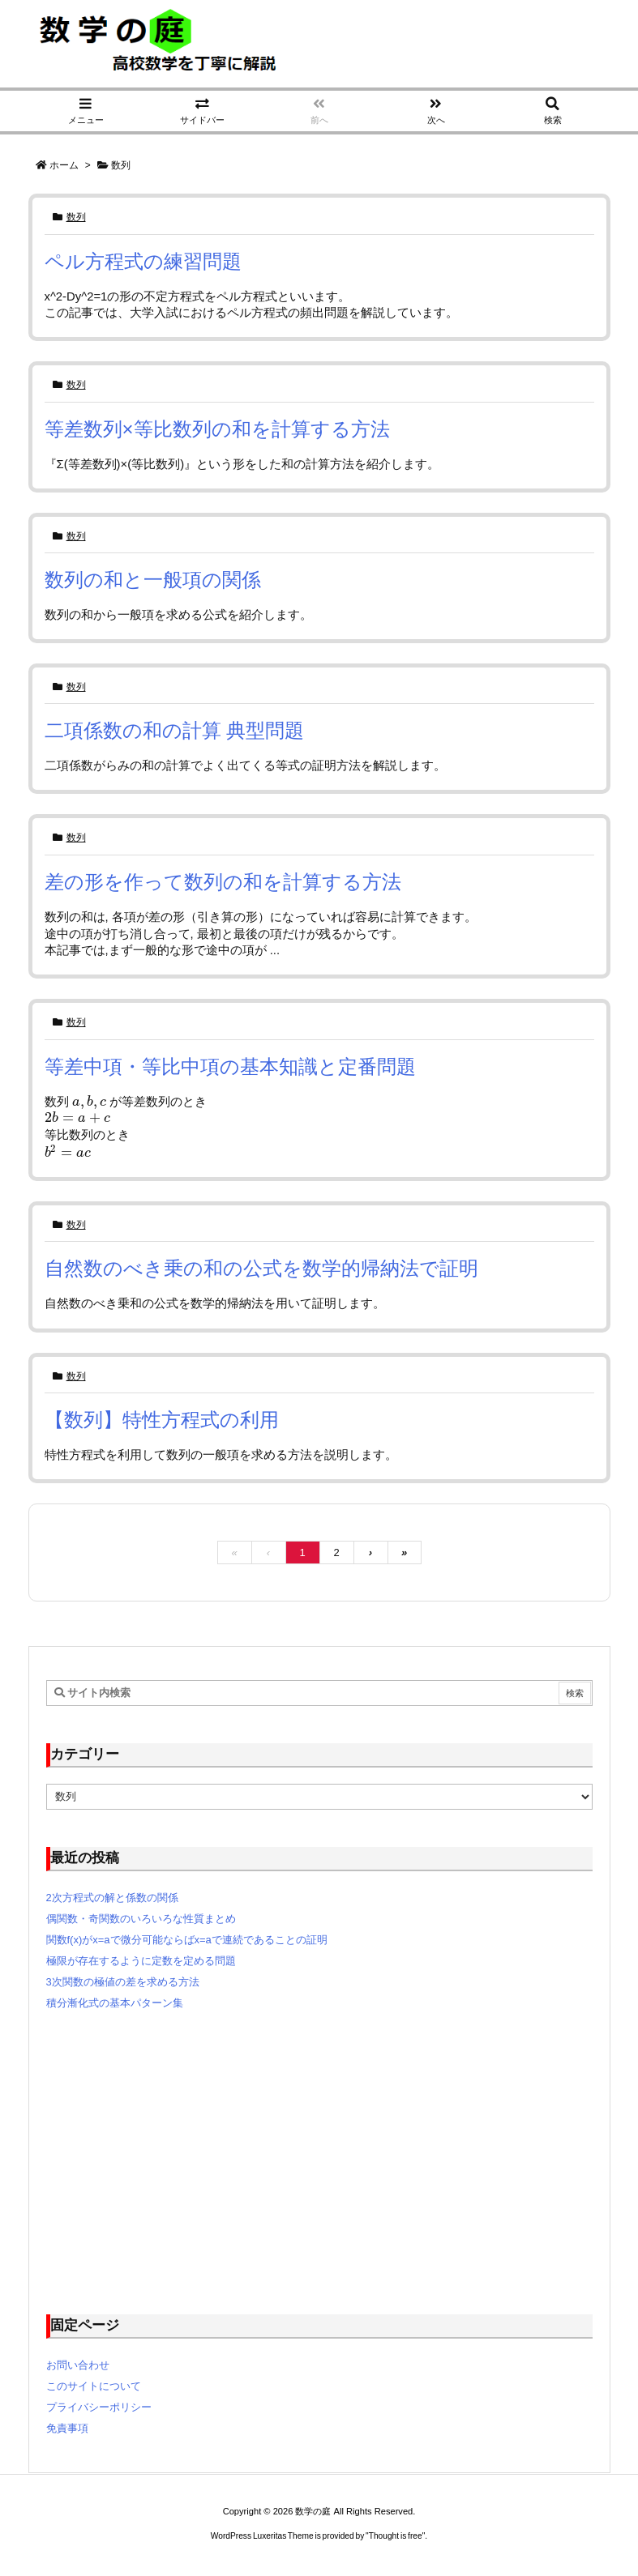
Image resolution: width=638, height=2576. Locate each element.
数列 (76, 217)
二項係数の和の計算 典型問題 (175, 730)
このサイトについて (93, 2386)
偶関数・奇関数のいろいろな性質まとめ (141, 1919)
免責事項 (67, 2428)
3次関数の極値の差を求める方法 (122, 1982)
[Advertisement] (319, 2161)
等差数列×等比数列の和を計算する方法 (217, 429)
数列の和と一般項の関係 (153, 580)
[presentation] (89, 1101)
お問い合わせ (77, 2365)
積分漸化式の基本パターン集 (114, 2003)
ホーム (64, 165)
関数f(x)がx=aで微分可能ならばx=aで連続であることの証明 (187, 1940)
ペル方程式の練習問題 (143, 261)
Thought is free (395, 2535)
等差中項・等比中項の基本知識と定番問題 (230, 1066)
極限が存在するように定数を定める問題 (141, 1961)
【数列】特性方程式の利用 (162, 1420)
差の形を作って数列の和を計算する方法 (223, 882)
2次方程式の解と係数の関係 (112, 1897)
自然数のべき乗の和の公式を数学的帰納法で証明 (261, 1268)
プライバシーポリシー (99, 2407)
